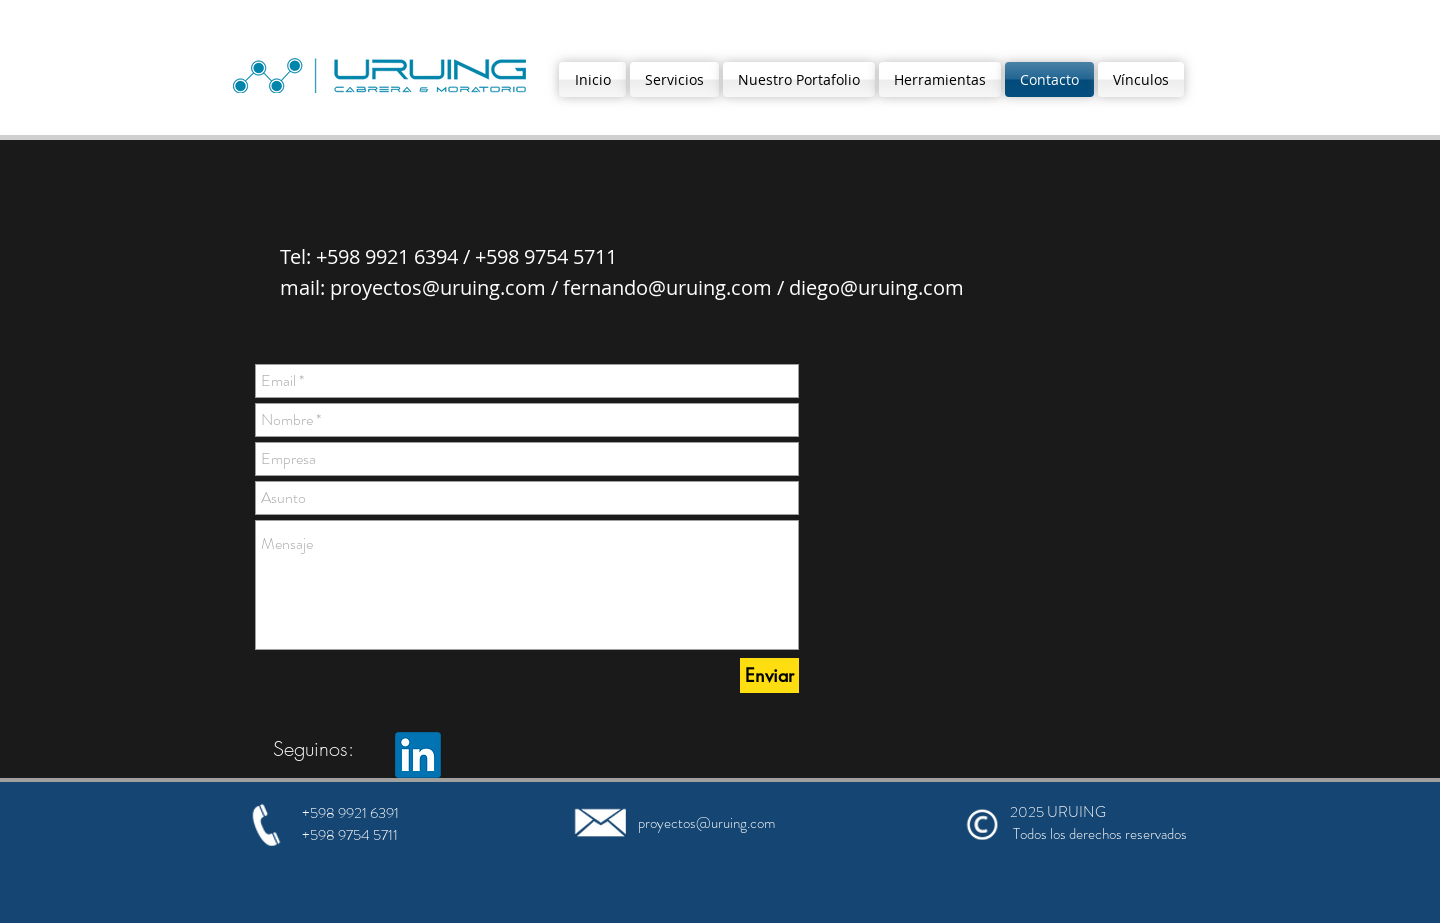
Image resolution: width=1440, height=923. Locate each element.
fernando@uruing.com (667, 287)
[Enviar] (769, 675)
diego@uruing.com (876, 287)
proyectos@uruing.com (438, 287)
